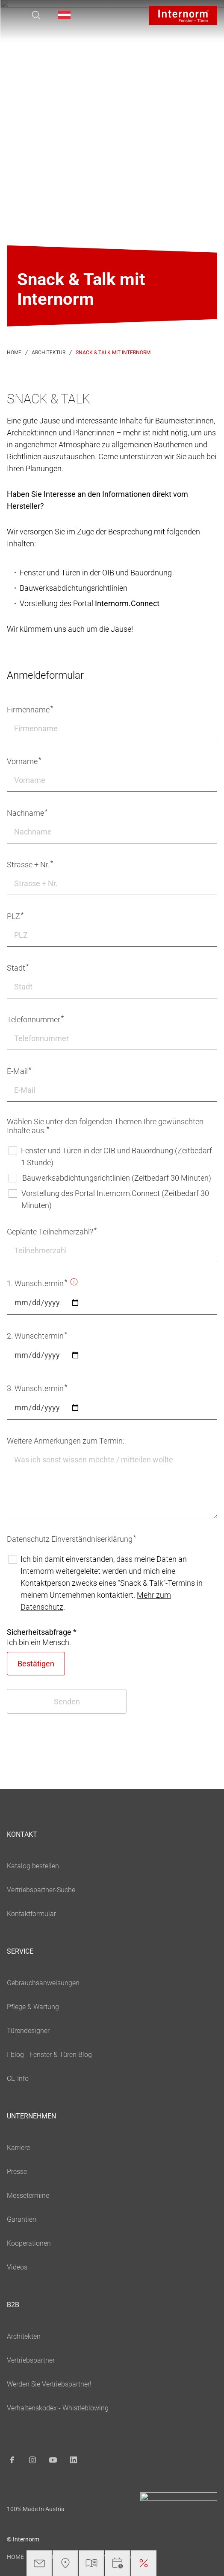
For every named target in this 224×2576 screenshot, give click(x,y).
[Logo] (183, 15)
